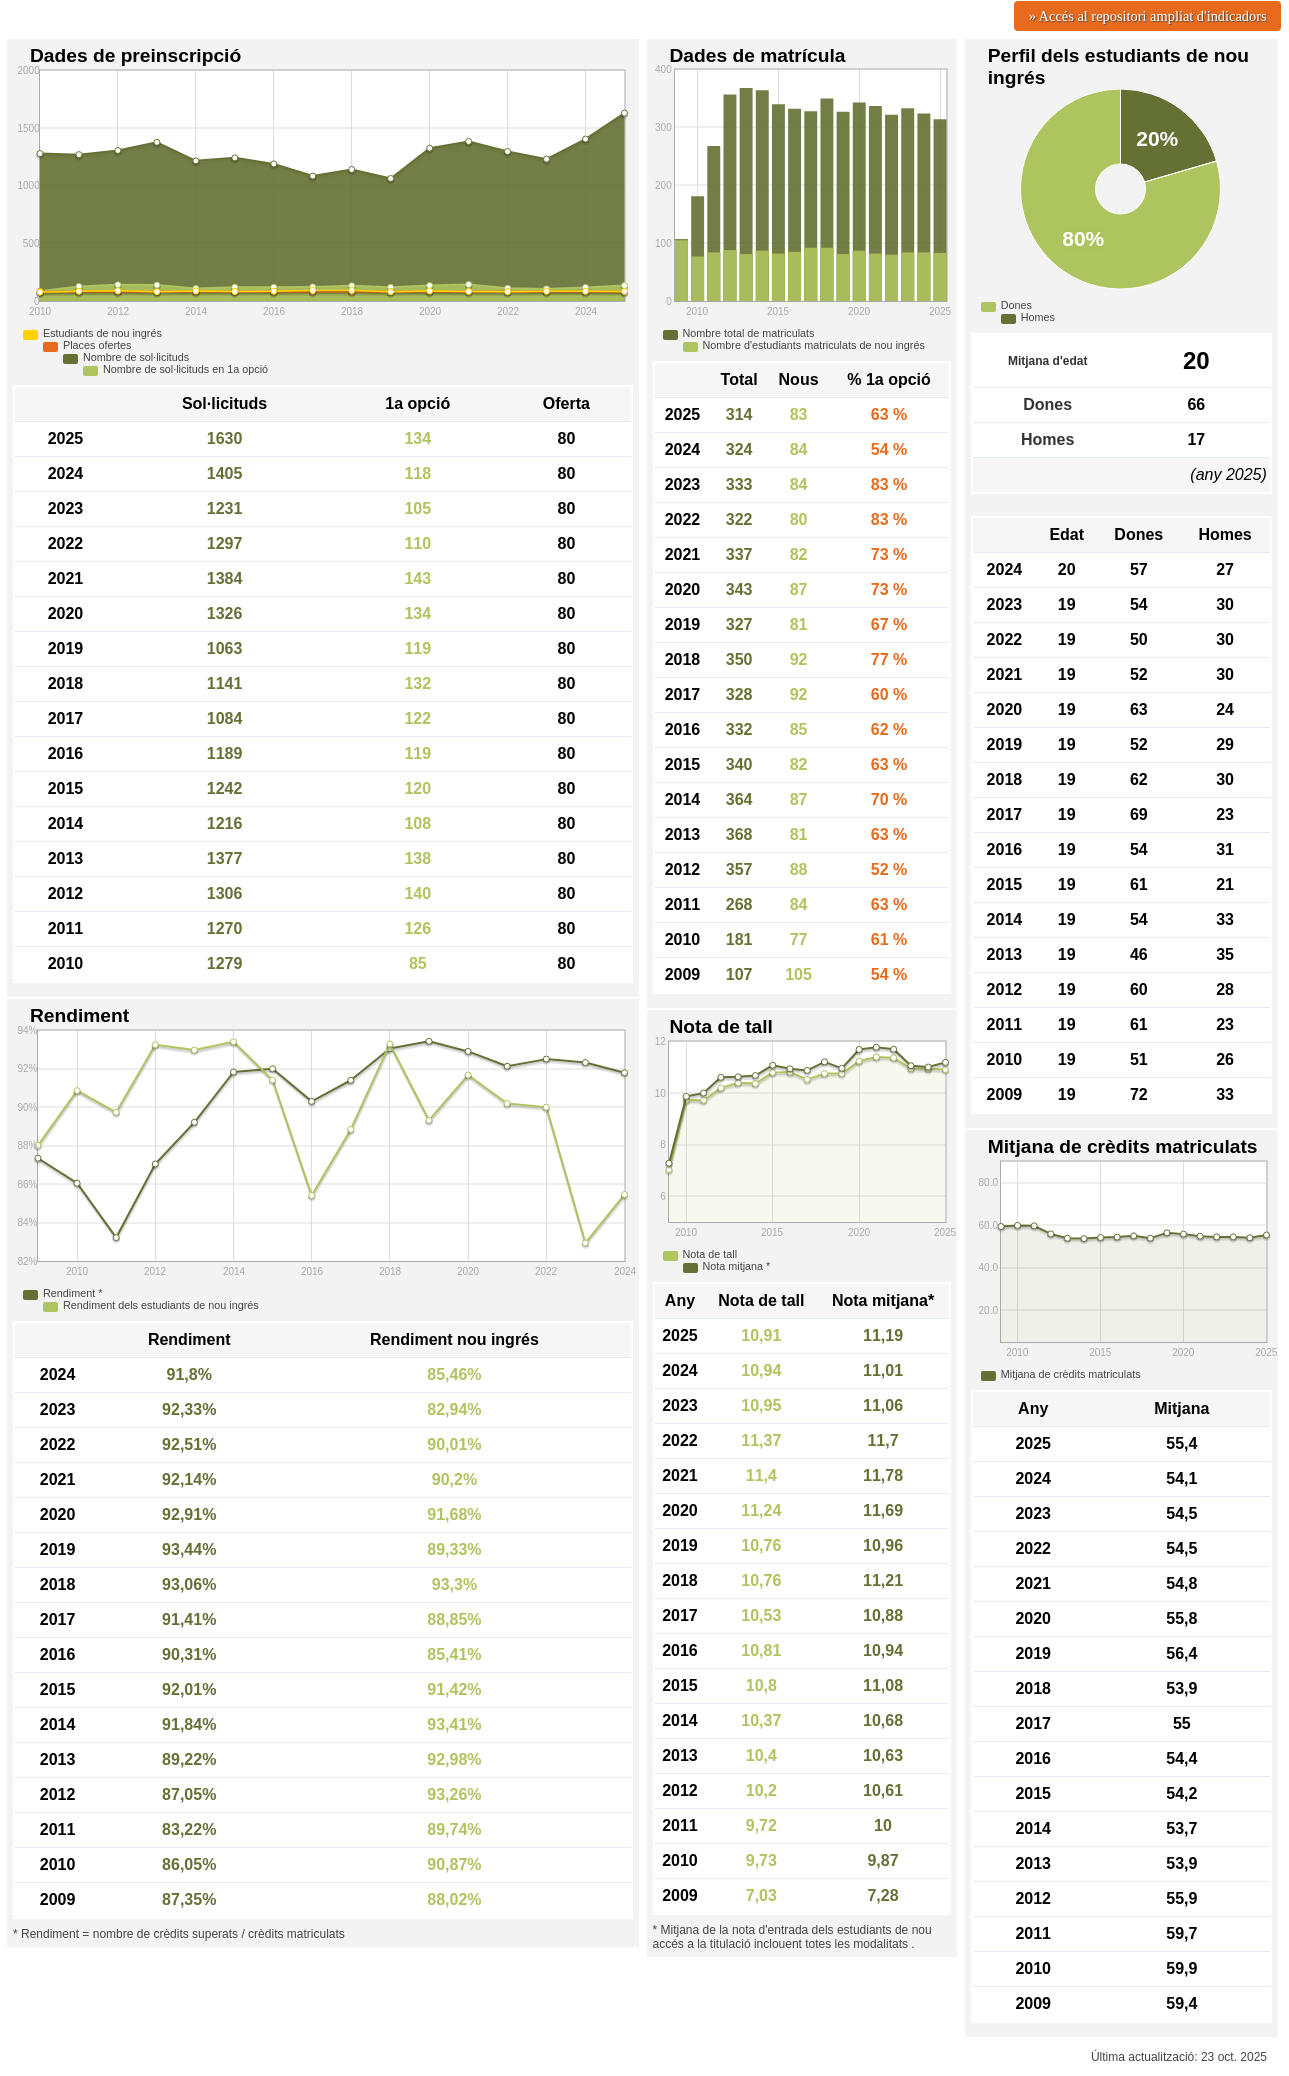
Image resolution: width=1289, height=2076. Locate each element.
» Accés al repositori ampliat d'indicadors (1148, 16)
